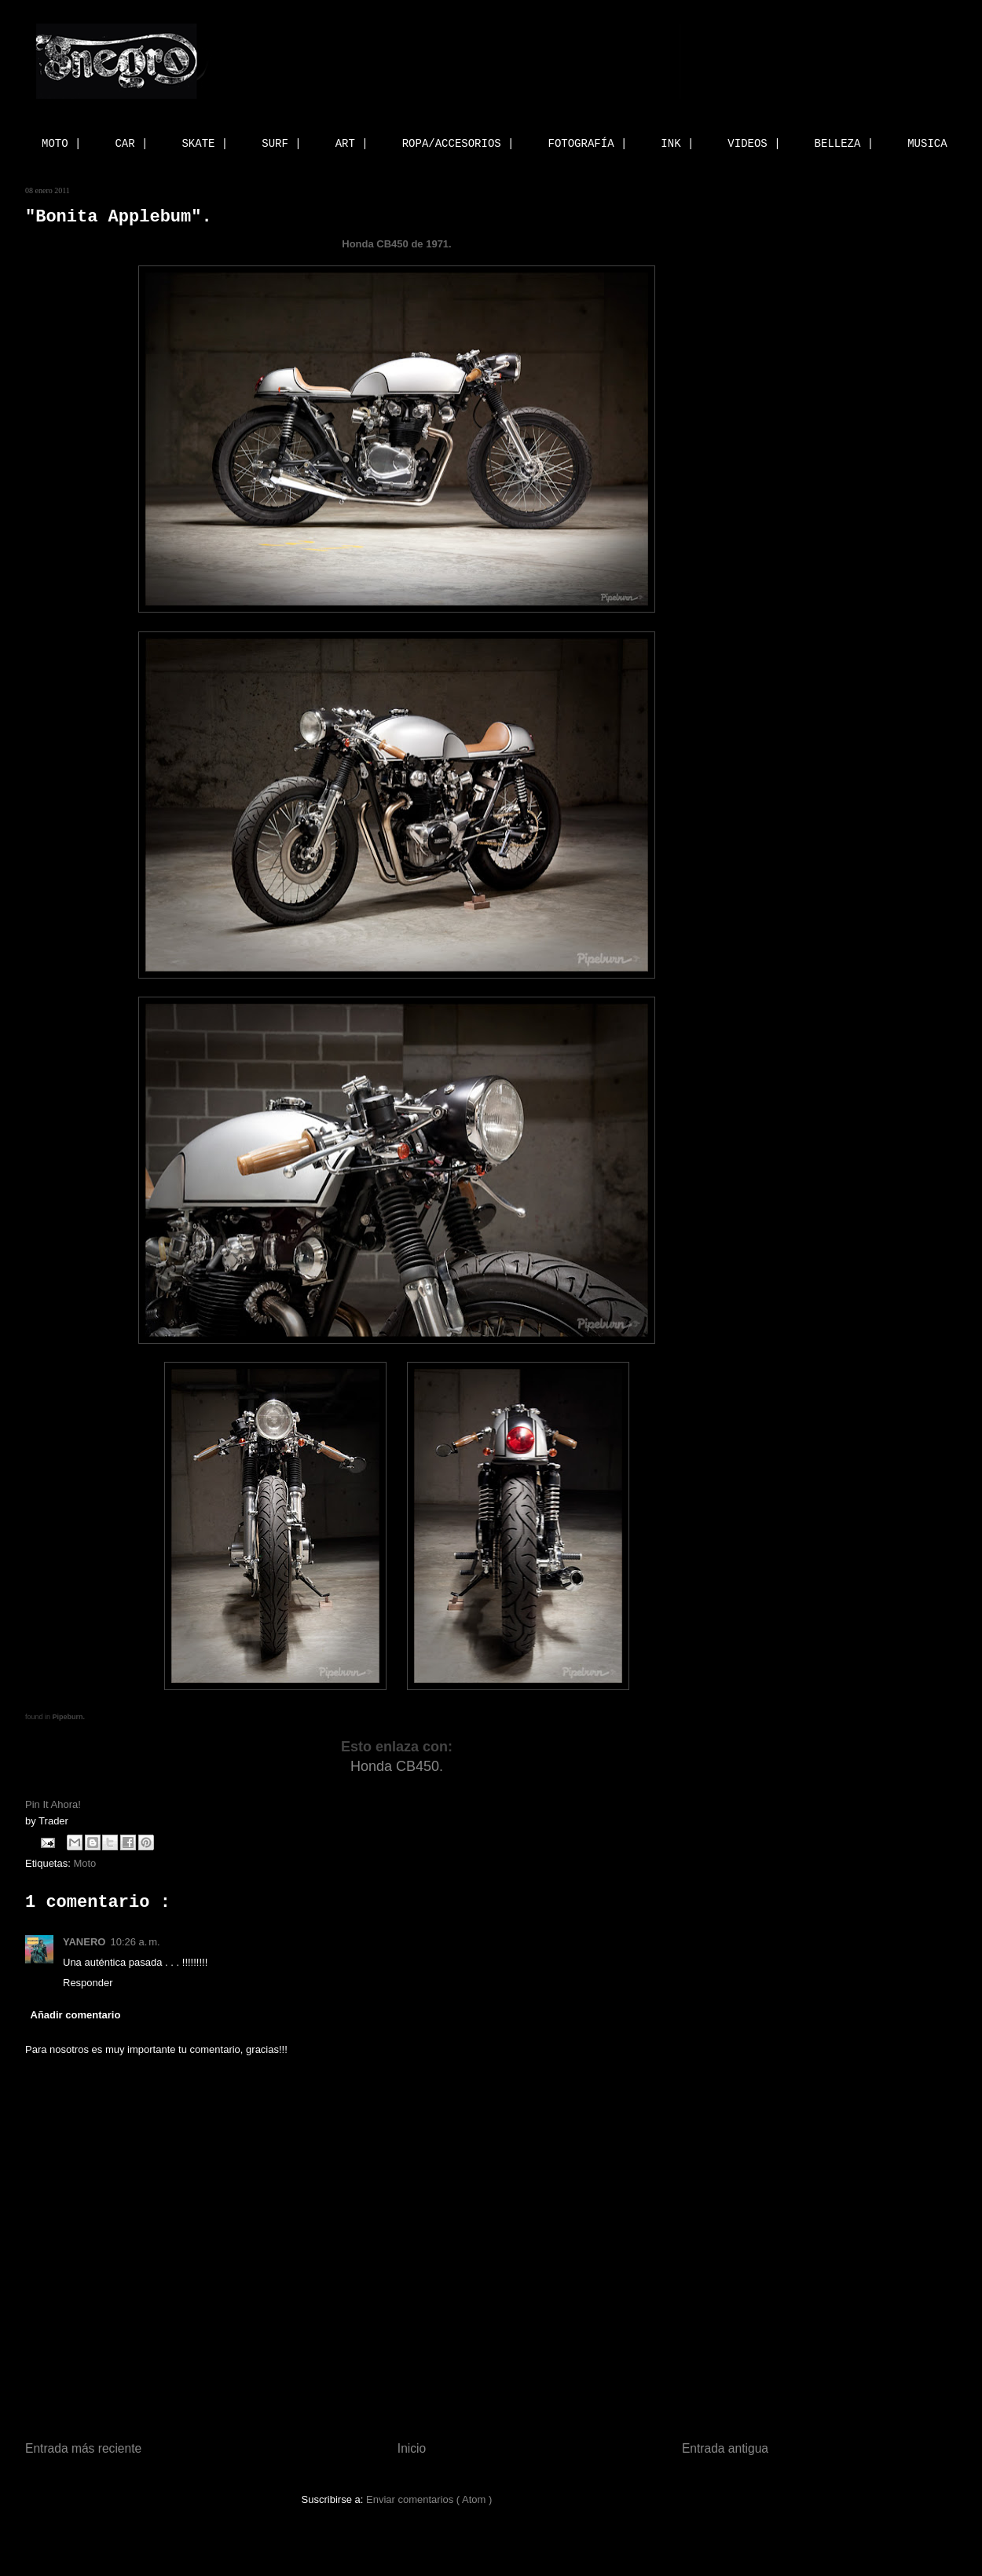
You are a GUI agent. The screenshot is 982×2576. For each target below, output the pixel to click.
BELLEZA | (844, 143)
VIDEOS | (753, 143)
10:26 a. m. (134, 1942)
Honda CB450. (396, 1766)
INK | (677, 143)
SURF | (281, 143)
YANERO (84, 1942)
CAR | (131, 143)
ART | (351, 143)
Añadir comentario (76, 2015)
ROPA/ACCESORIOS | (458, 143)
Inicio (412, 2448)
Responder (88, 1983)
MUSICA (927, 143)
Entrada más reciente (83, 2448)
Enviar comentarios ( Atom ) (429, 2499)
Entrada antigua (725, 2448)
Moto (84, 1863)
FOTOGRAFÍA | (588, 143)
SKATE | (204, 143)
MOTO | (61, 143)
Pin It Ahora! (54, 1804)
